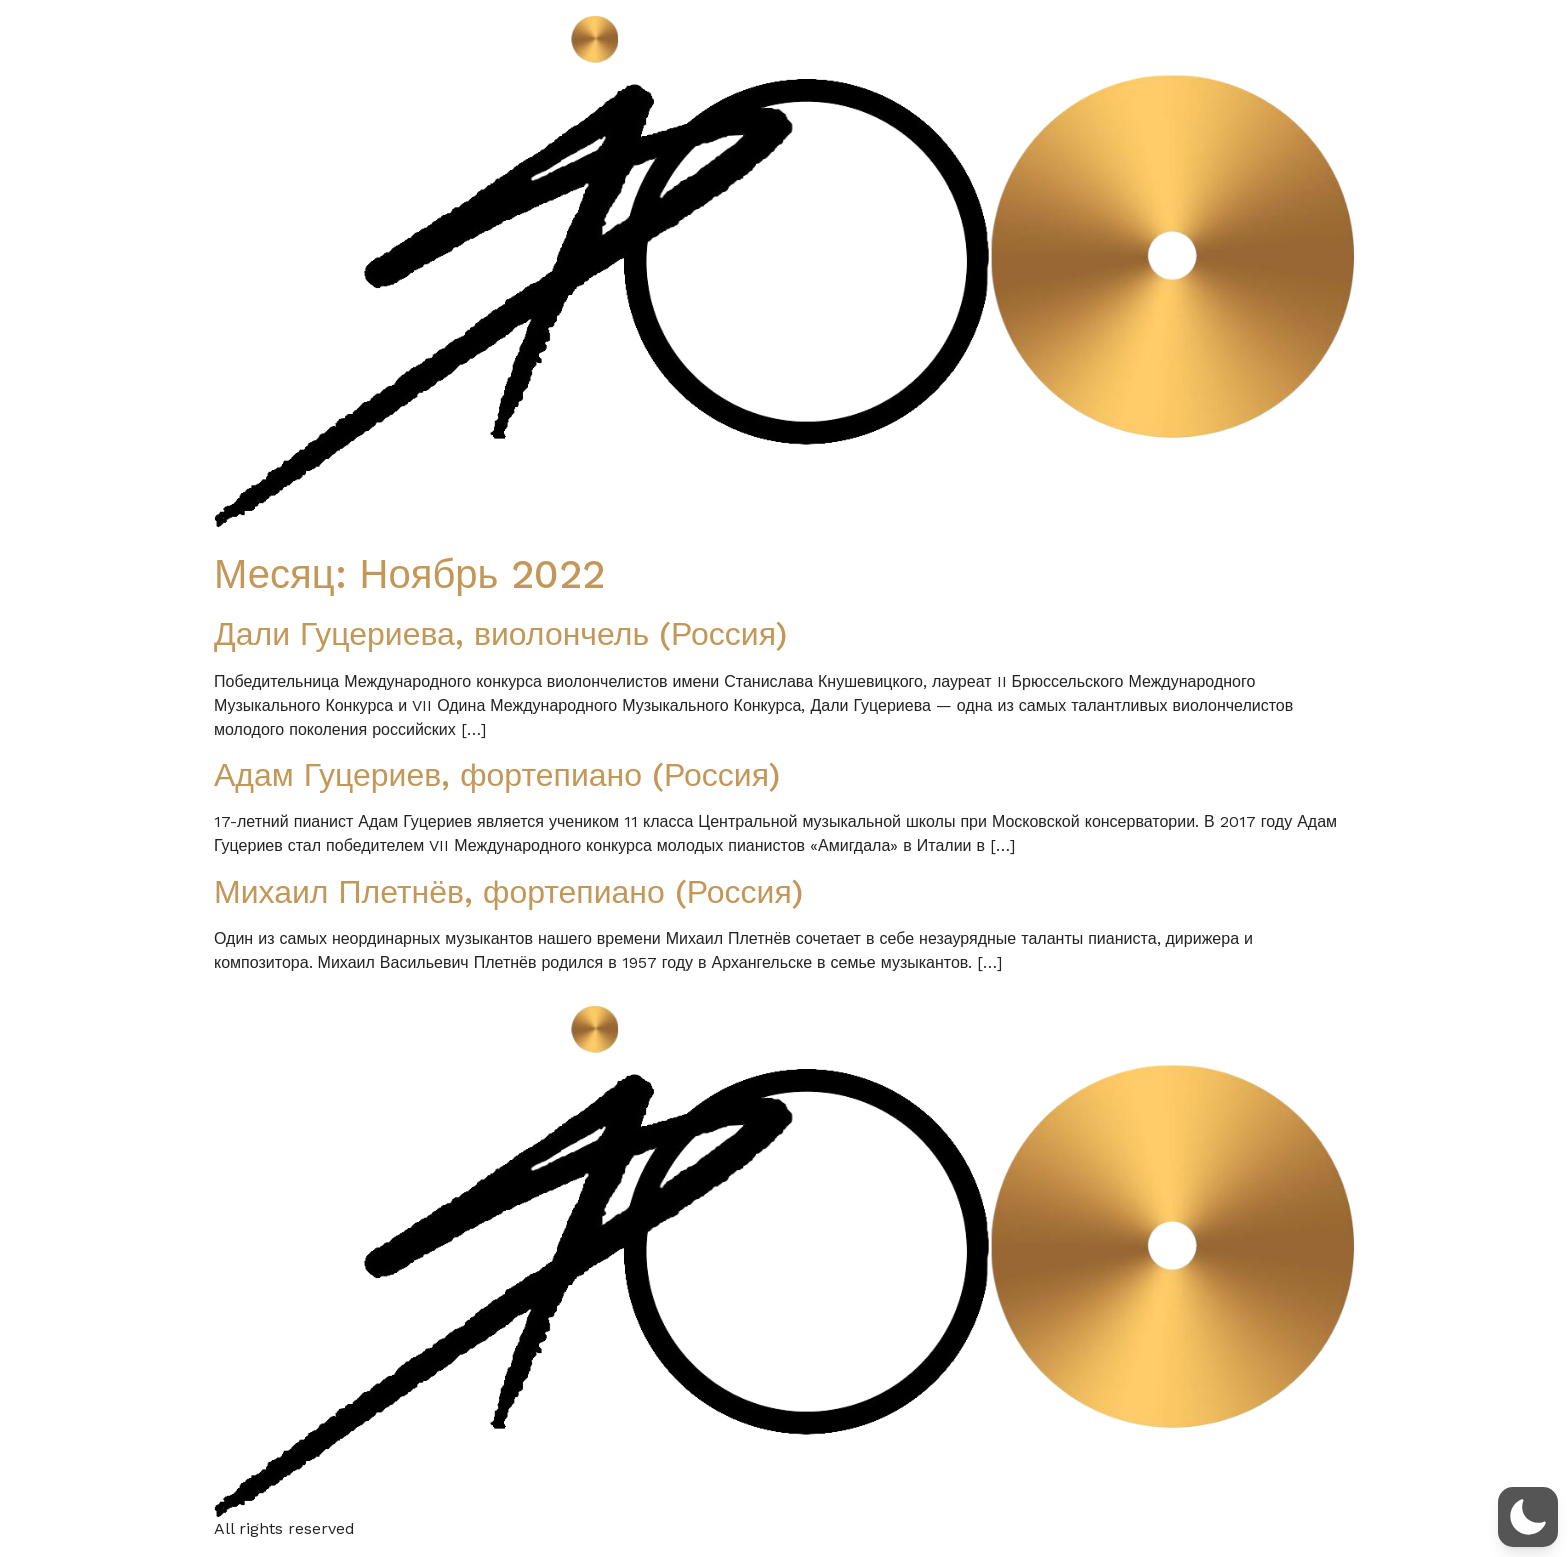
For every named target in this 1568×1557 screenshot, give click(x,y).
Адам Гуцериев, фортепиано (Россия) (497, 775)
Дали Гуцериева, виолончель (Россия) (500, 634)
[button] (1528, 1517)
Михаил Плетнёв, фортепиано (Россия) (508, 892)
